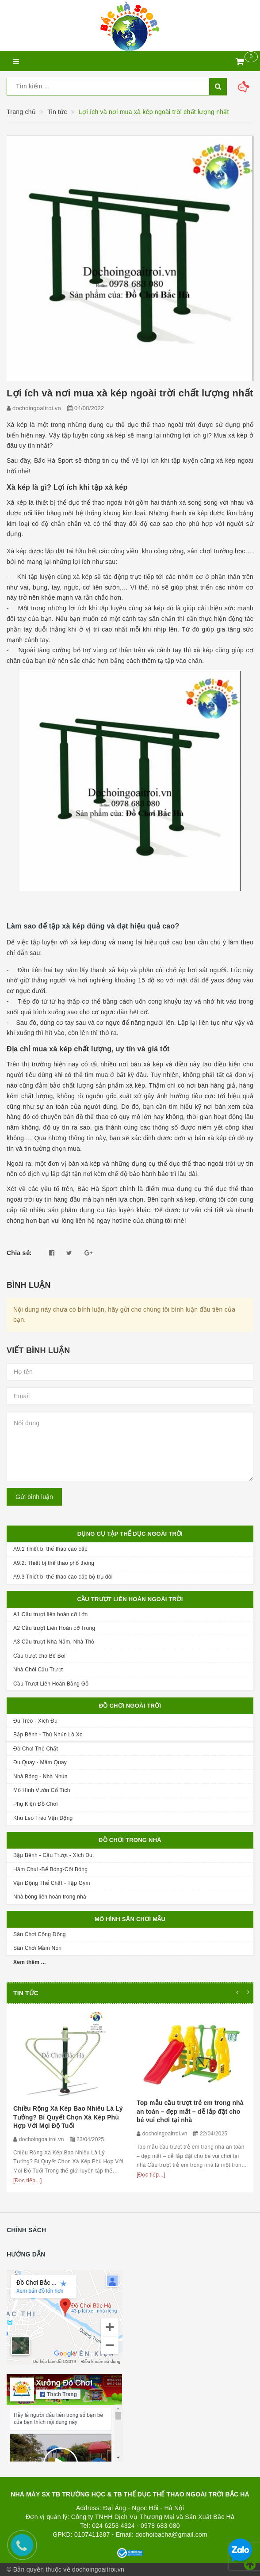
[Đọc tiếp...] (27, 2180)
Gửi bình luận (34, 1496)
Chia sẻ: (19, 1252)
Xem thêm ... (29, 1962)
